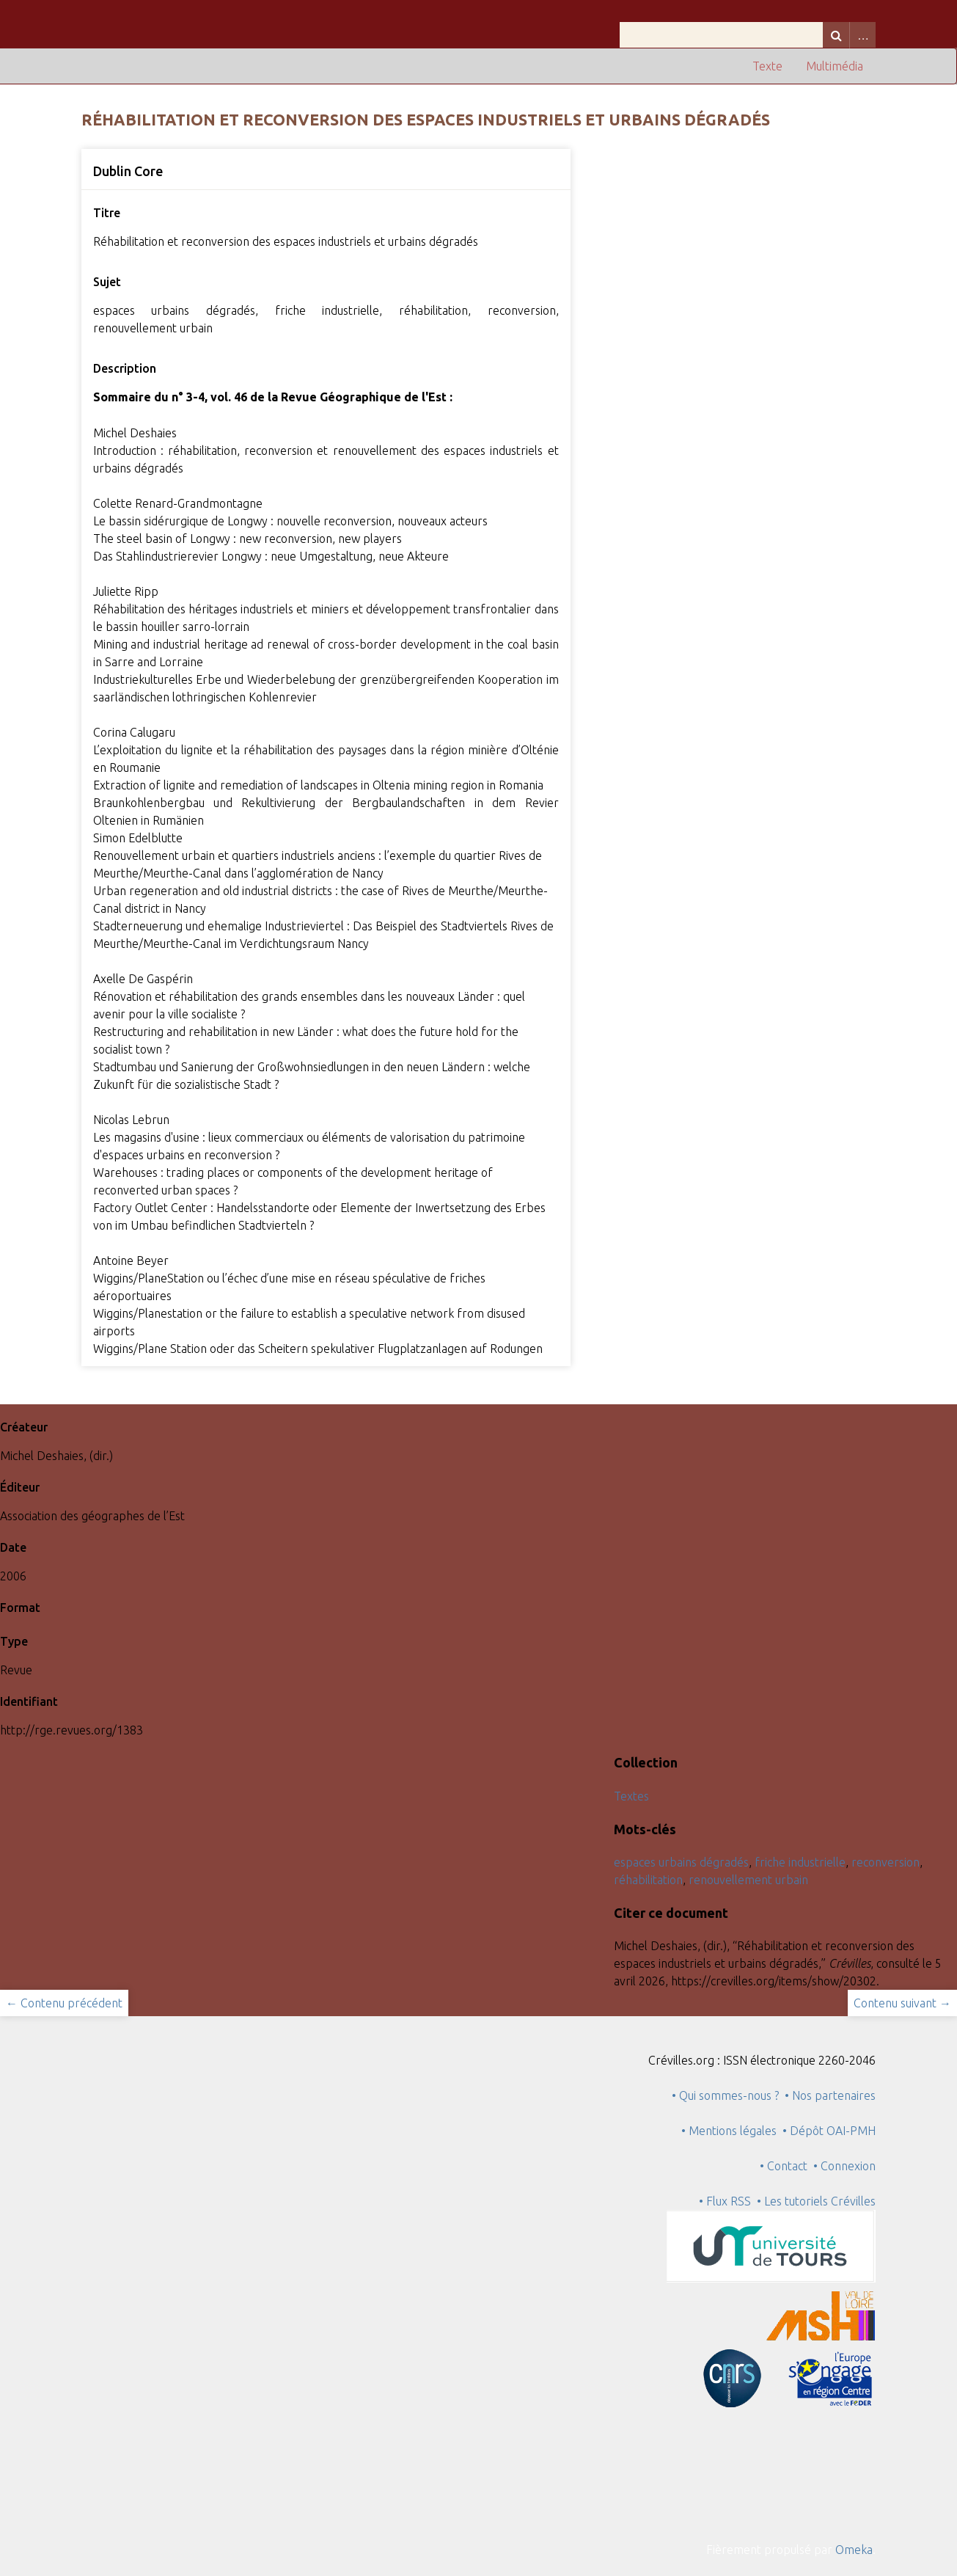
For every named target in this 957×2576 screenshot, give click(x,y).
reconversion (885, 1862)
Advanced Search (862, 35)
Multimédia (834, 66)
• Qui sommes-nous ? (725, 2095)
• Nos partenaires (830, 2095)
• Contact (786, 2165)
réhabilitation (648, 1879)
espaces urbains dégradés (681, 1862)
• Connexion (844, 2165)
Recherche (836, 35)
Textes (631, 1796)
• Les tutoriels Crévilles (816, 2201)
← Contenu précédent (64, 2003)
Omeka (854, 2549)
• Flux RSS (725, 2201)
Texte (767, 66)
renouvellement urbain (748, 1879)
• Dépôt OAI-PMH (829, 2130)
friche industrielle (800, 1862)
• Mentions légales (729, 2130)
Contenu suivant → (902, 2003)
